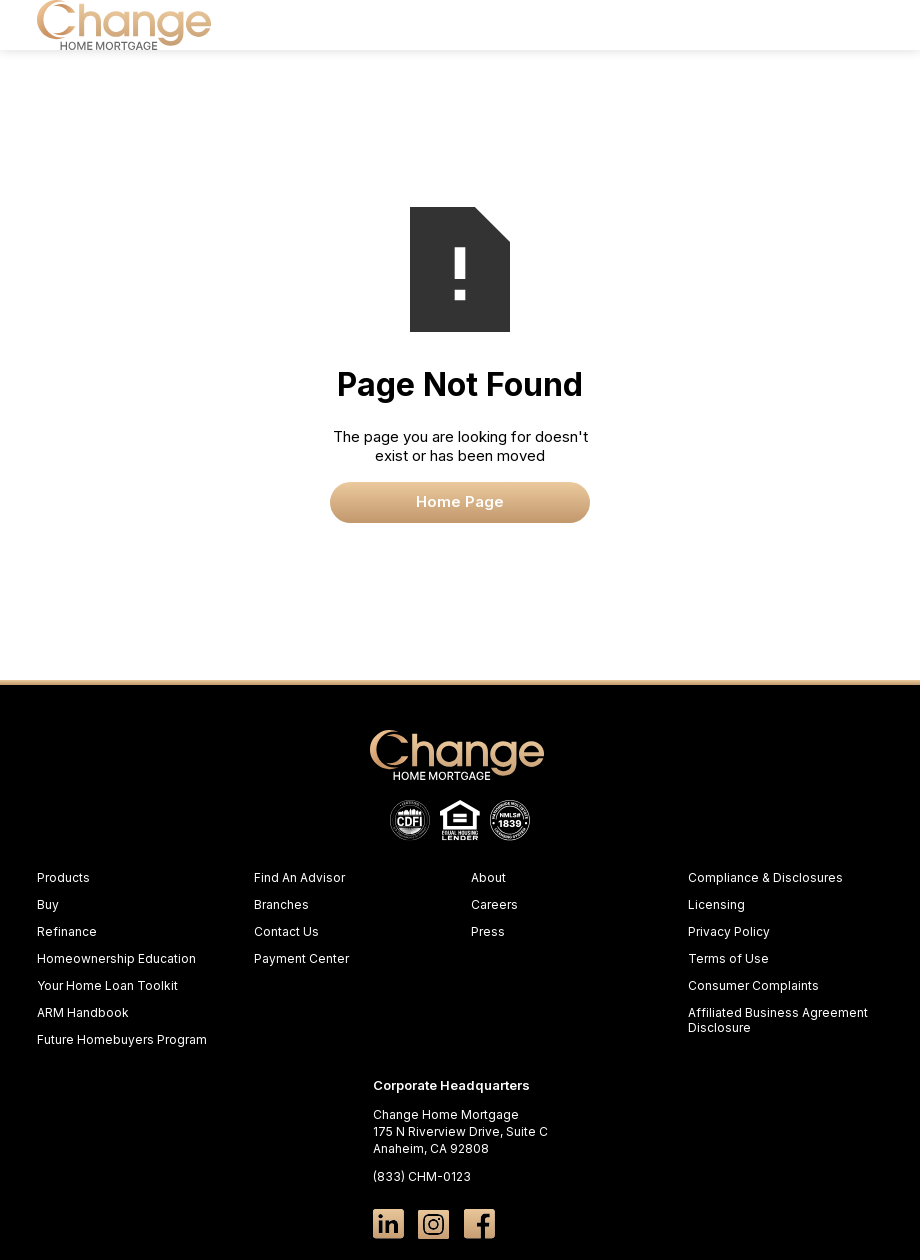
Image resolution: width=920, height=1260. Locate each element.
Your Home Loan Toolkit (107, 985)
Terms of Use (728, 958)
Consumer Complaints (753, 985)
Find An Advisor (299, 877)
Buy (48, 904)
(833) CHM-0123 (422, 1176)
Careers (494, 904)
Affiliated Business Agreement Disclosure (778, 1020)
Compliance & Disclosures (765, 877)
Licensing (716, 904)
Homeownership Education (116, 958)
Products (63, 877)
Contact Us (286, 931)
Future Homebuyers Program (122, 1039)
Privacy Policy (729, 931)
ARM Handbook (83, 1012)
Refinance (67, 931)
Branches (281, 904)
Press (488, 931)
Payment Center (301, 958)
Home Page (460, 502)
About (488, 877)
